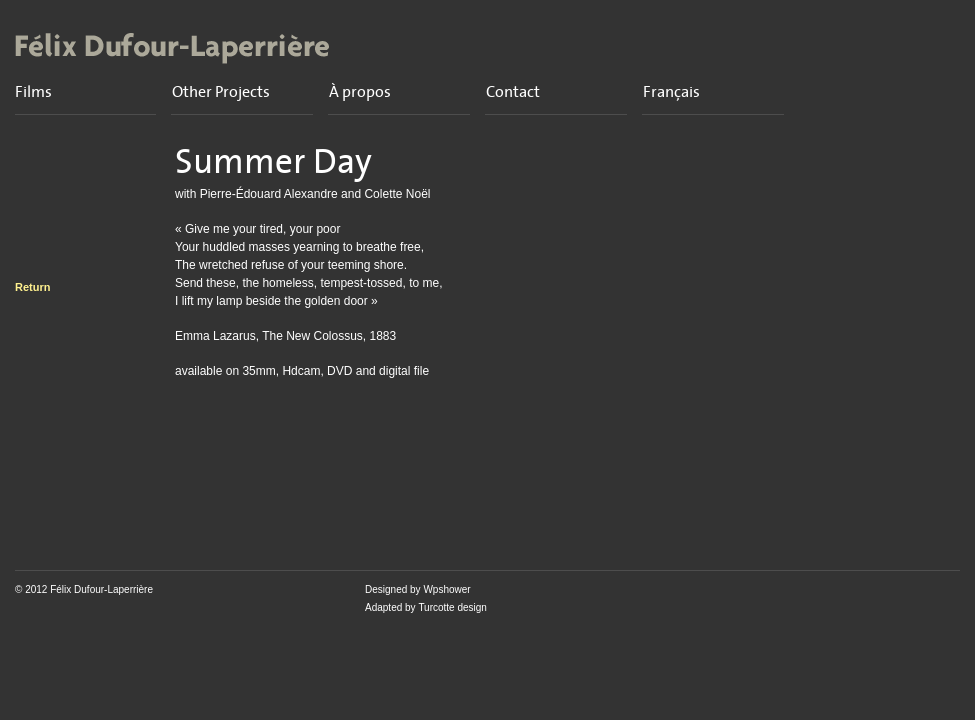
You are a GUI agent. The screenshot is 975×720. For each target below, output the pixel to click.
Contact (513, 92)
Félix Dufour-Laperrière (101, 589)
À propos (360, 92)
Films (33, 92)
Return (32, 287)
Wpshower (446, 589)
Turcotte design (452, 607)
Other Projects (221, 92)
